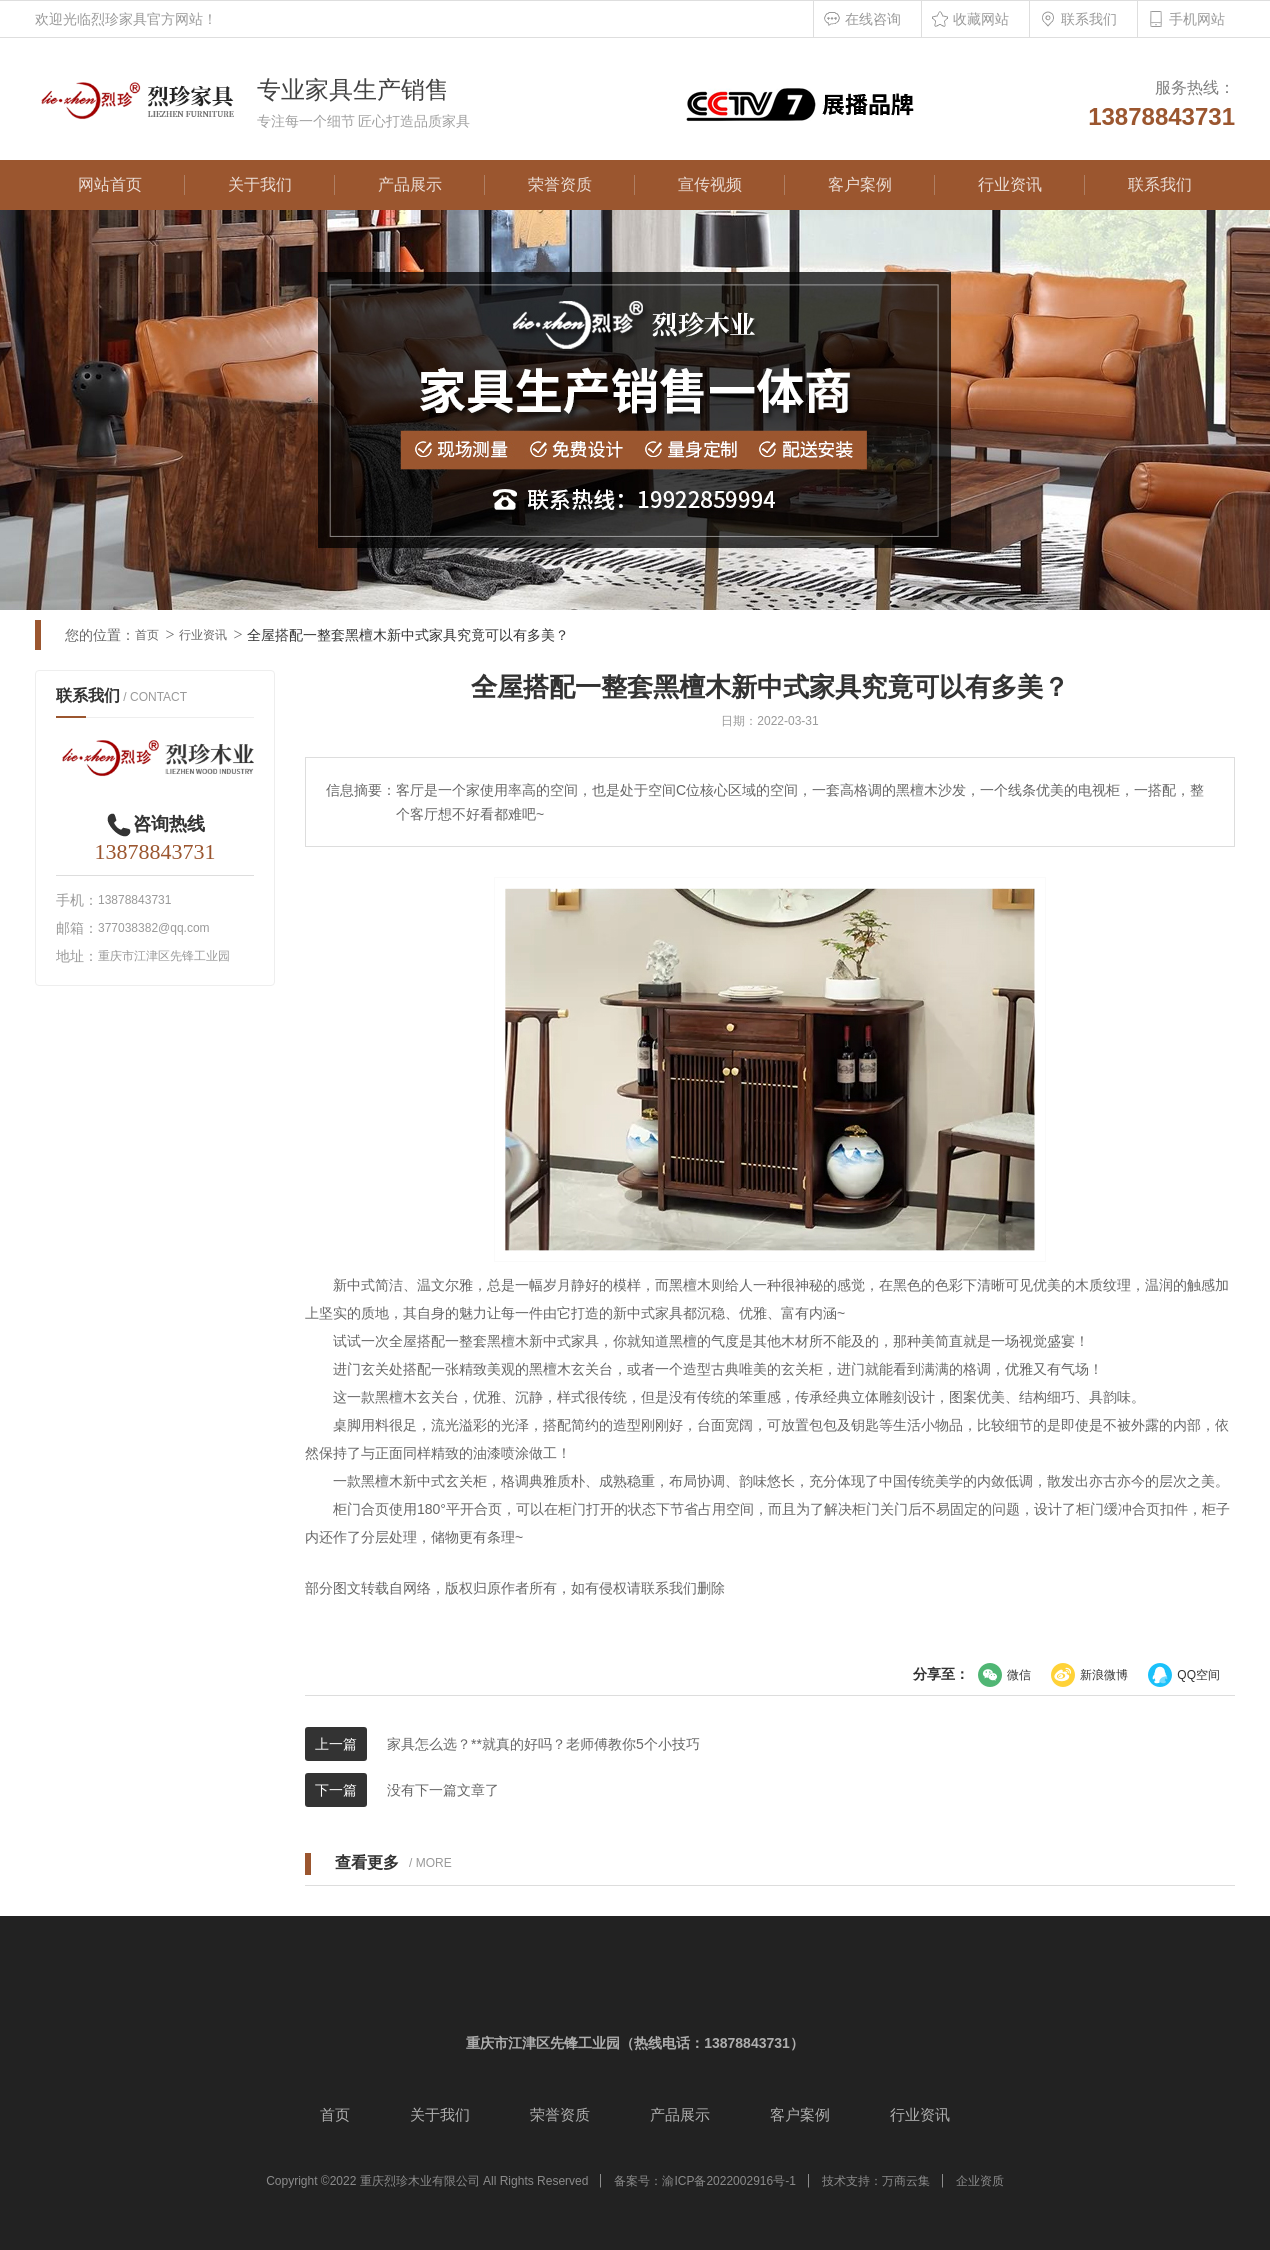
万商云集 (906, 2181)
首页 (147, 635)
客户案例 (860, 184)
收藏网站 (981, 19)
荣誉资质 (560, 184)
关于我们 (260, 184)
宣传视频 (710, 184)
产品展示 (410, 184)
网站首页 (110, 184)
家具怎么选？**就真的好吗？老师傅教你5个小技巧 (543, 1744)
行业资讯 (1010, 184)
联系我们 (1089, 19)
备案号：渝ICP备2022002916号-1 (704, 2181)
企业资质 (980, 2181)
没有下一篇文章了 (443, 1790)
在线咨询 (873, 19)
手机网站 (1197, 19)
